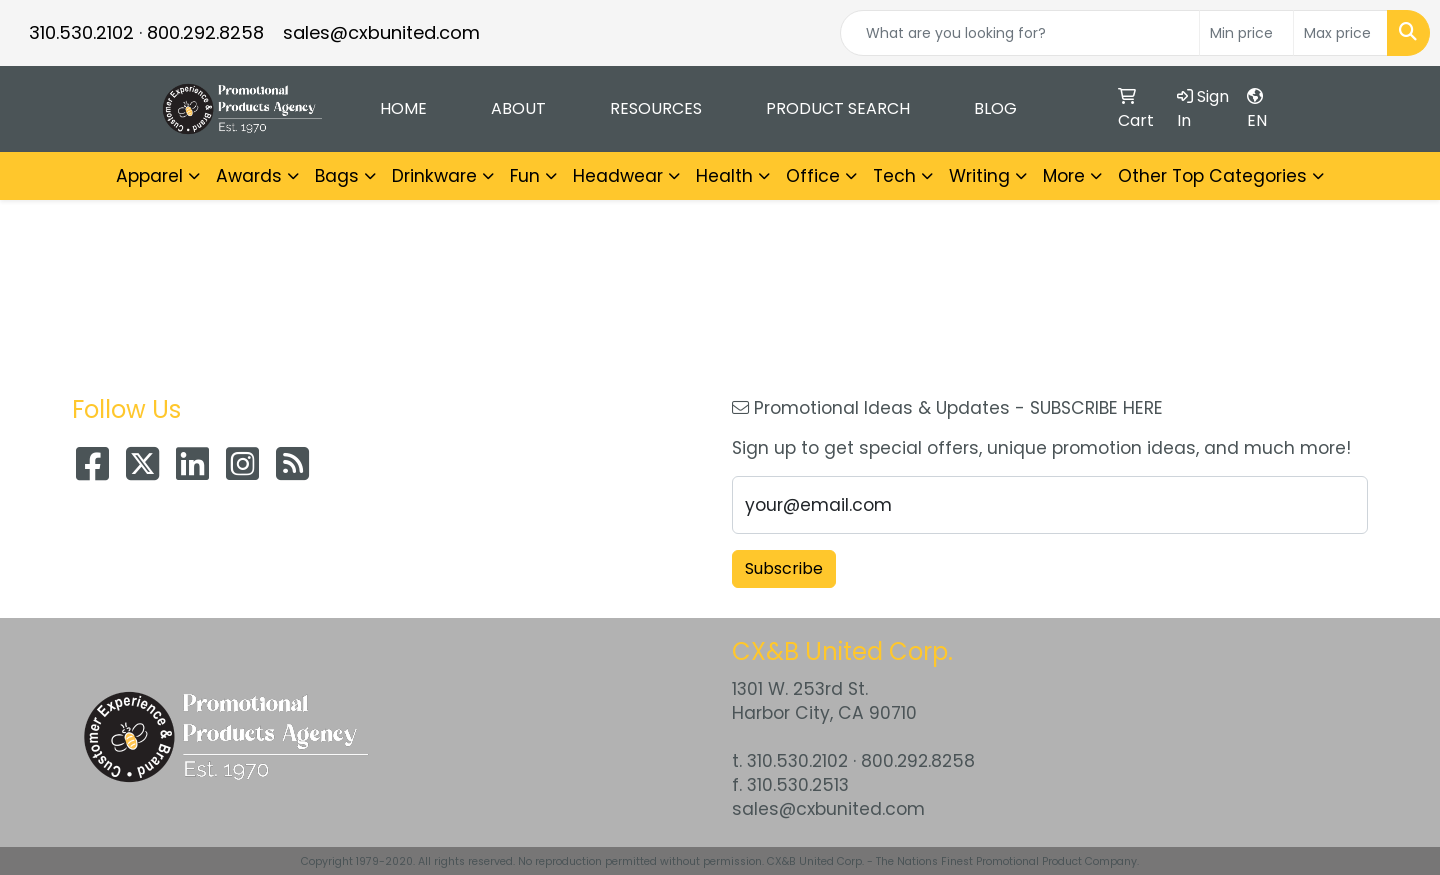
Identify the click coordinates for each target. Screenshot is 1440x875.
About (518, 108)
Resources (656, 108)
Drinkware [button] (434, 176)
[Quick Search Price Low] (1246, 33)
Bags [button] (337, 176)
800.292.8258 (205, 32)
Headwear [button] (618, 176)
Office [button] (813, 176)
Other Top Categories (1212, 176)
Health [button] (724, 176)
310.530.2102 (81, 32)
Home (403, 108)
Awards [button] (249, 176)
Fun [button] (525, 176)
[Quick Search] (1020, 33)
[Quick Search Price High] (1340, 33)
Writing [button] (979, 176)
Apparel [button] (149, 176)
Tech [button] (894, 176)
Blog (995, 108)
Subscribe (784, 568)
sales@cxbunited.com (381, 32)
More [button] (1064, 176)
